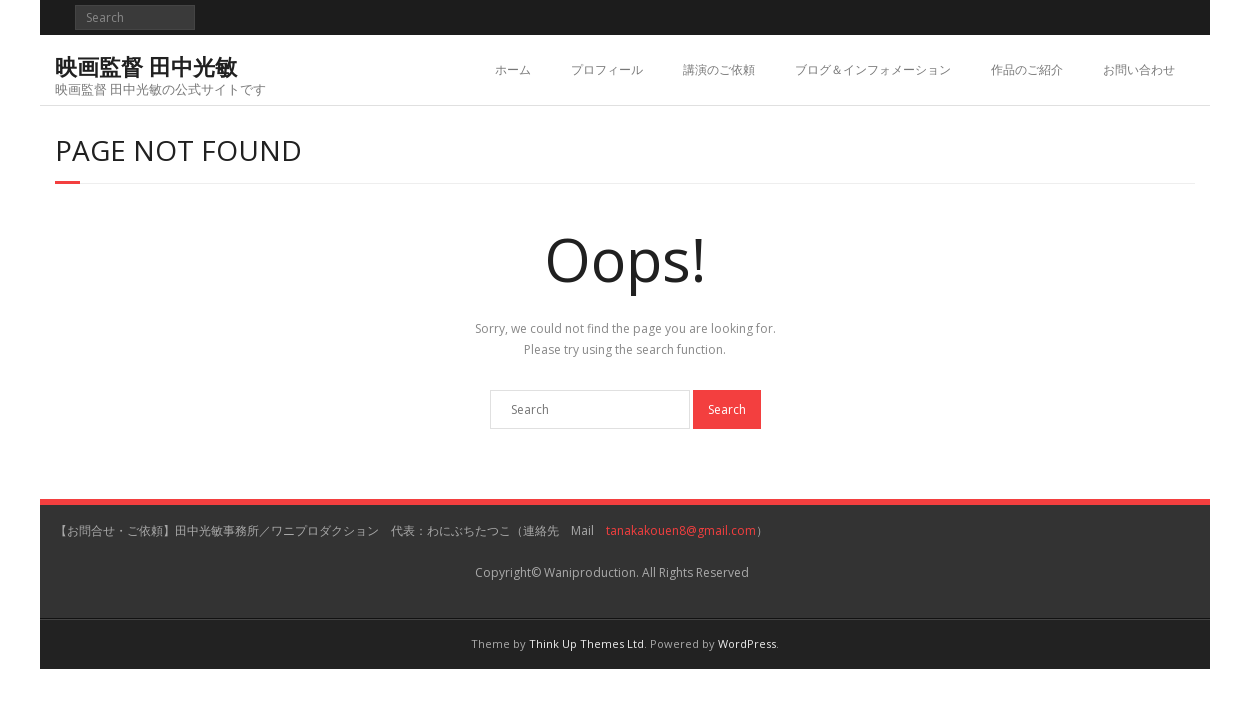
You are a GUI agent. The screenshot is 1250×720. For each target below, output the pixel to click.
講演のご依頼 (719, 69)
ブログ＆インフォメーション (873, 69)
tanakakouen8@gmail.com (681, 530)
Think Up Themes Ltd (586, 643)
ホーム (513, 69)
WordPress (747, 643)
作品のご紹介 (1027, 69)
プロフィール (607, 69)
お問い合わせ (1139, 69)
